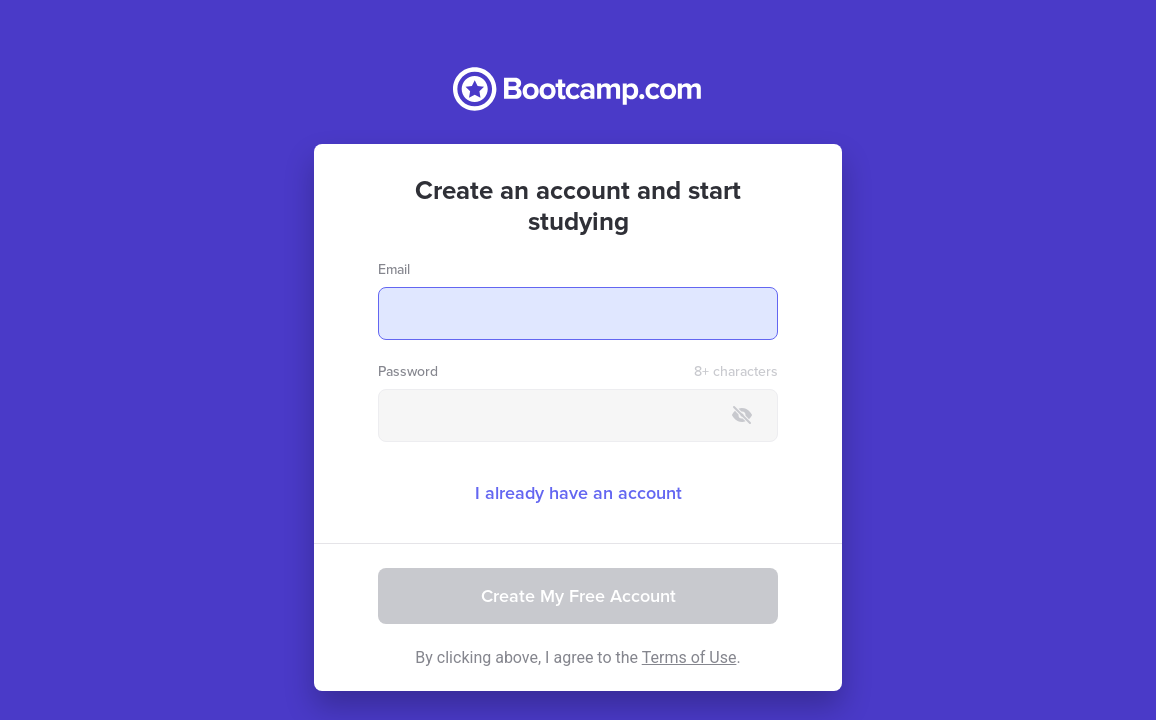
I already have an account (578, 493)
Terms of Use (689, 657)
